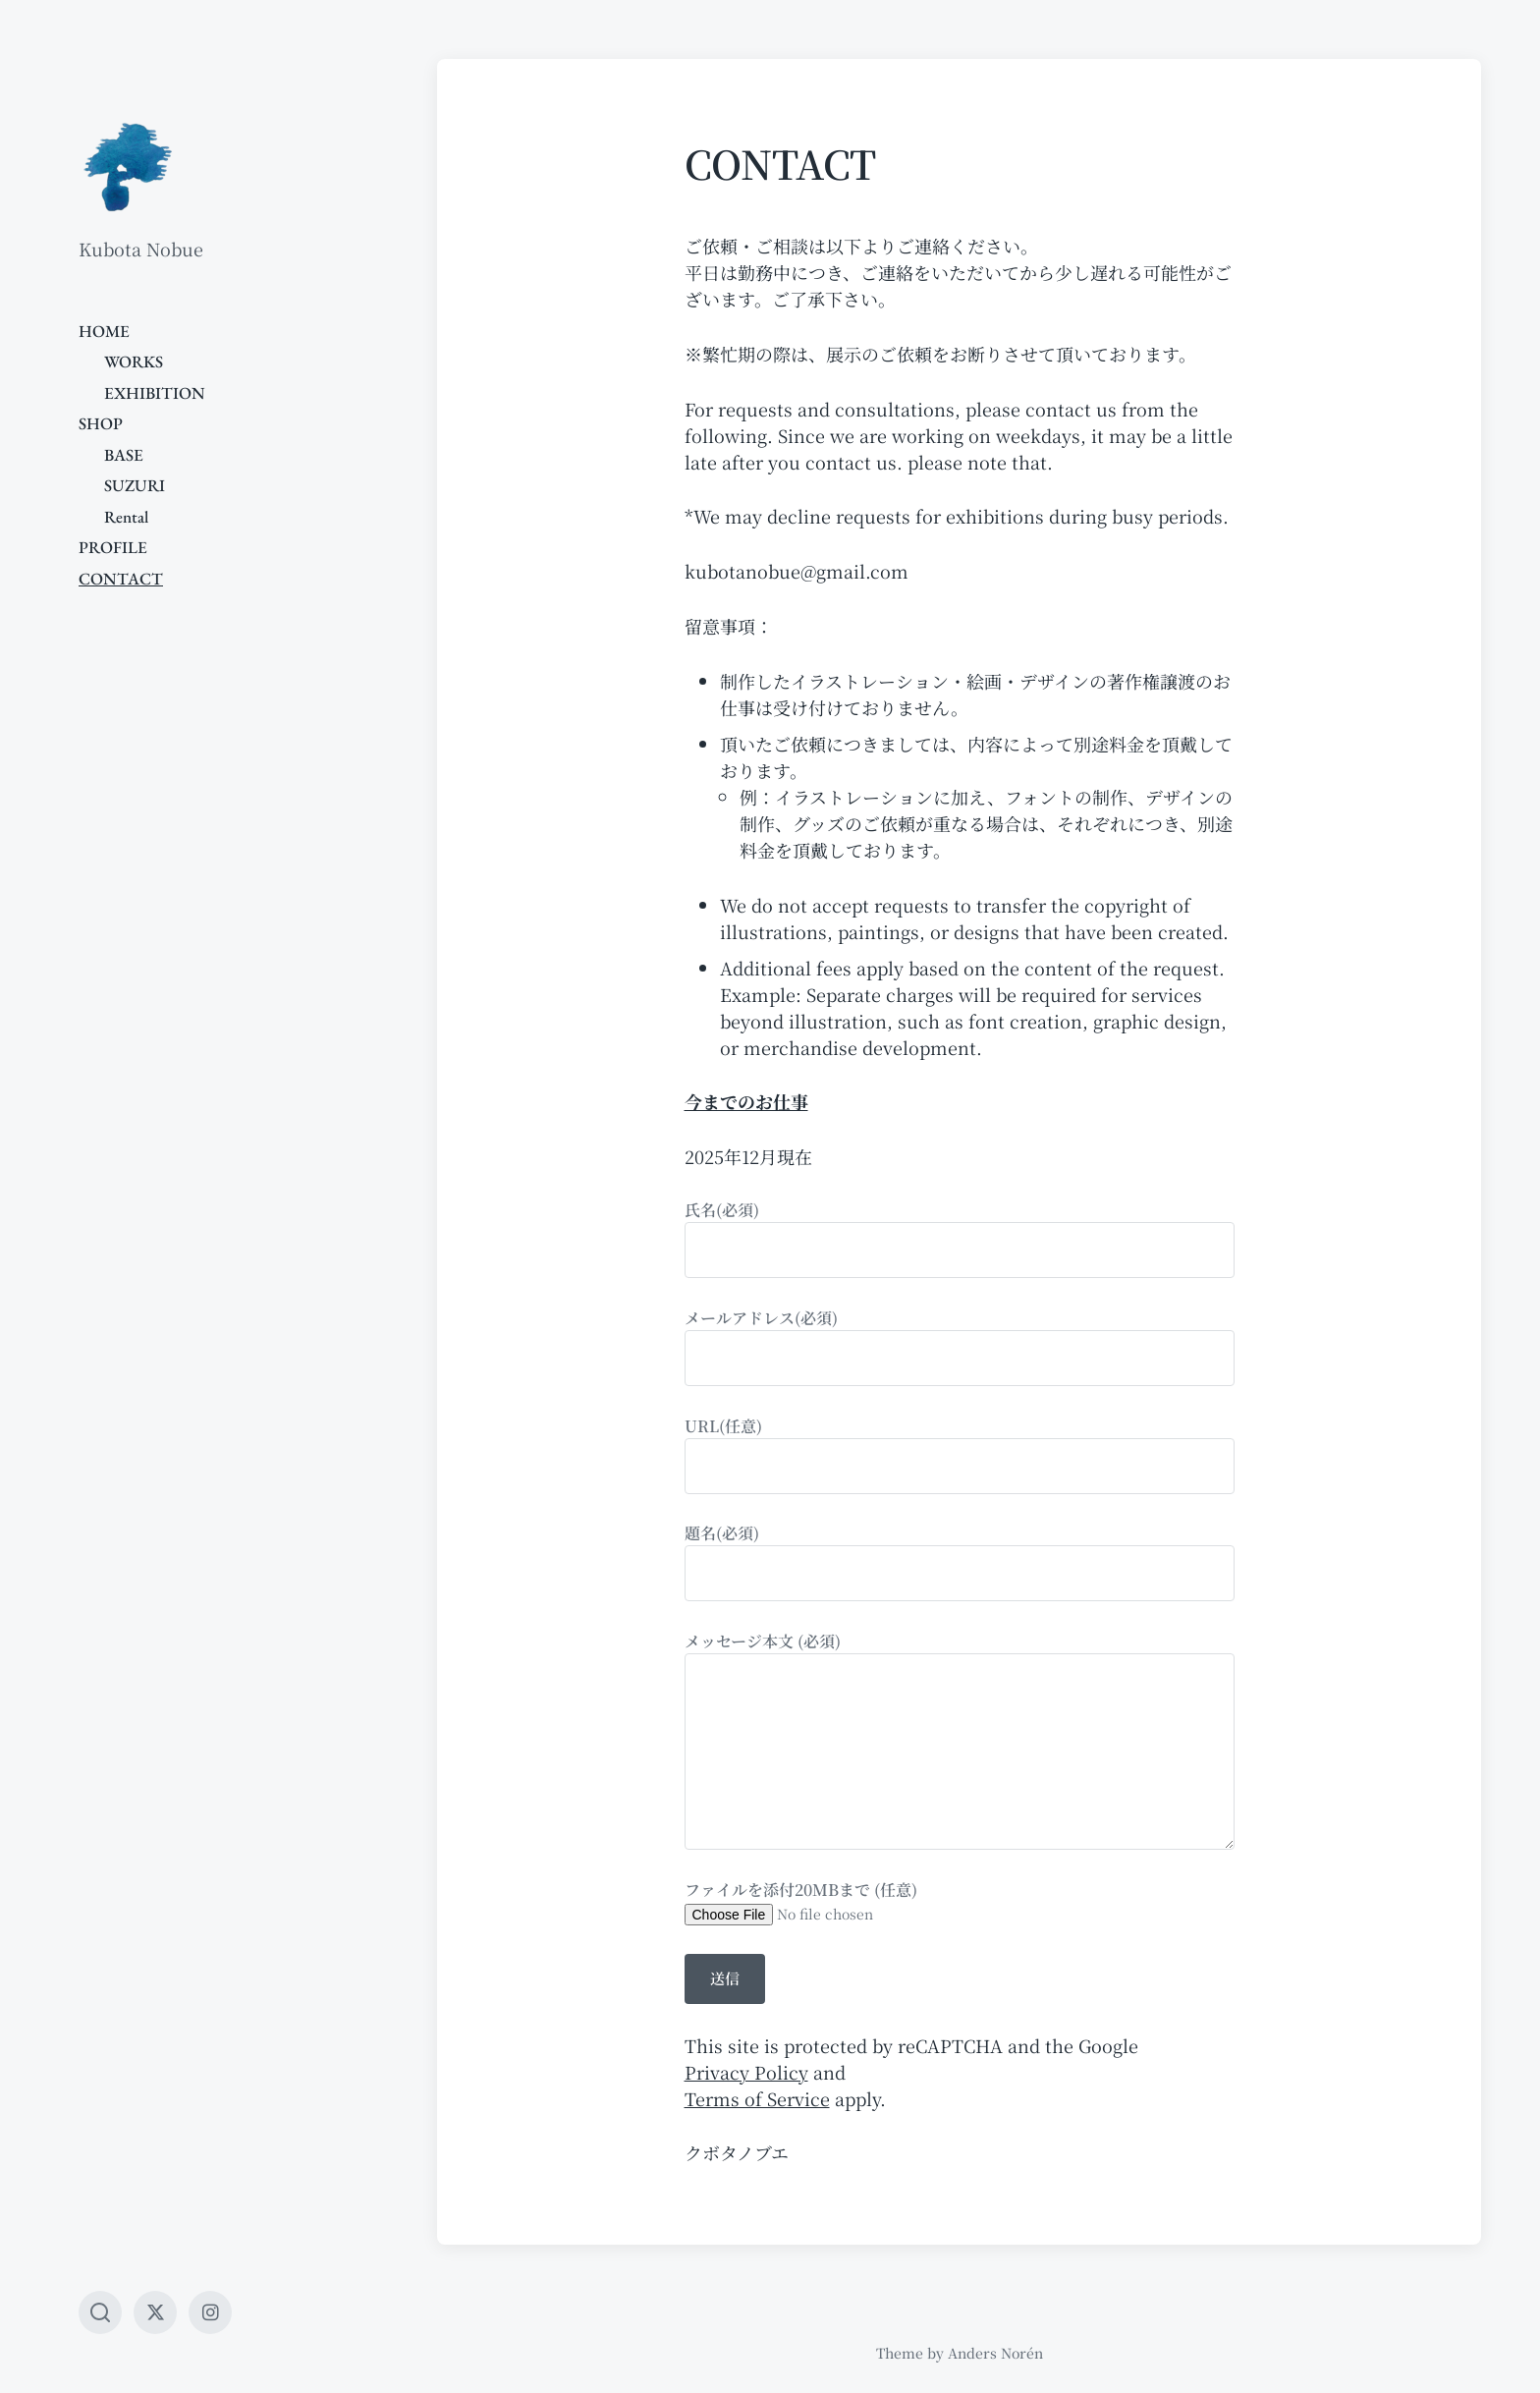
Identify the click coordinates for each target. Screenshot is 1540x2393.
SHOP (101, 423)
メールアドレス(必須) (960, 1346)
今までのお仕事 (746, 1101)
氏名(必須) (960, 1238)
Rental (126, 517)
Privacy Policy (746, 2072)
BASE (123, 455)
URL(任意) (960, 1454)
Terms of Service (757, 2098)
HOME (104, 331)
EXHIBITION (154, 393)
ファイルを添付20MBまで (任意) (960, 1901)
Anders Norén (995, 2353)
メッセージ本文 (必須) (960, 1740)
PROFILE (113, 547)
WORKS (133, 361)
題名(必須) (960, 1561)
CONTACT (121, 578)
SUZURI (134, 485)
